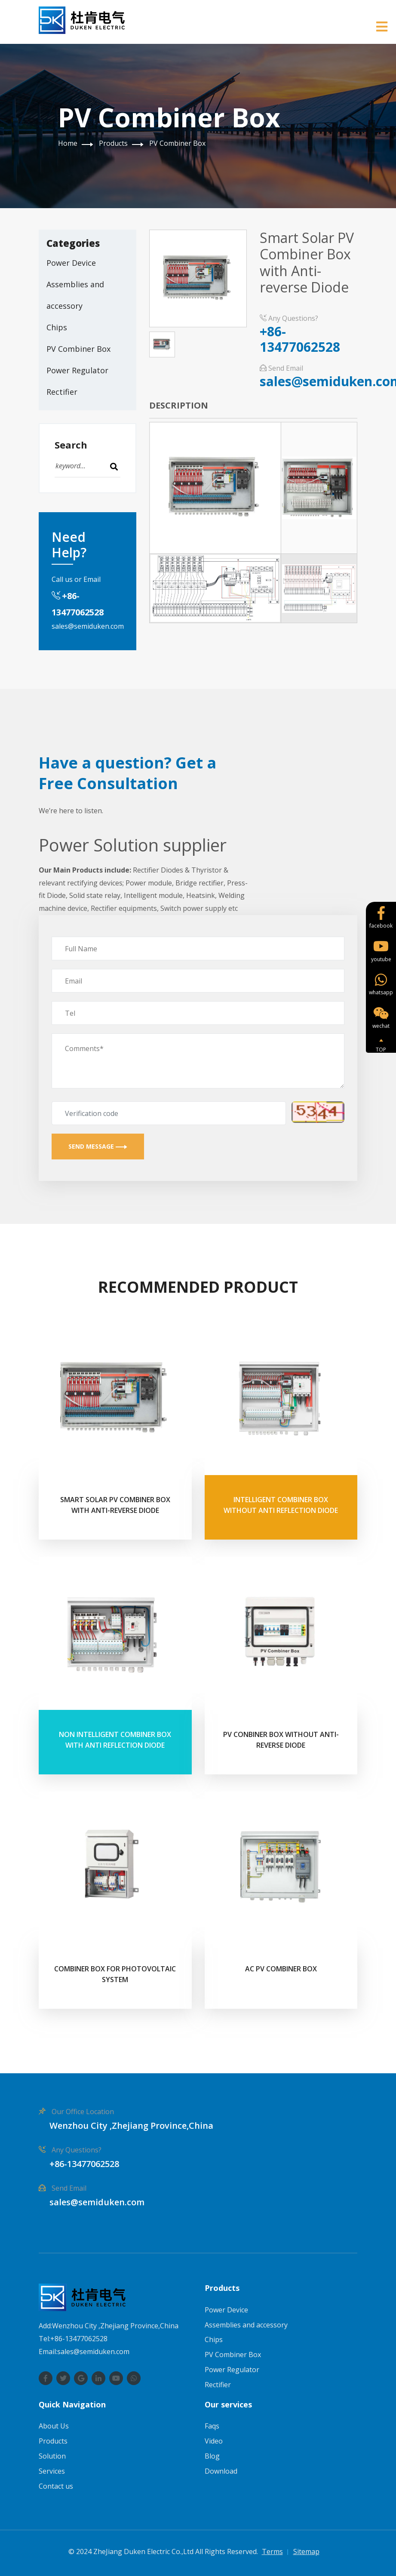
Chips (56, 327)
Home (67, 143)
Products (113, 143)
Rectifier (61, 392)
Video (214, 2441)
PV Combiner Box (177, 143)
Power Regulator (77, 370)
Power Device (71, 263)
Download (221, 2471)
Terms (272, 2551)
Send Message (97, 1146)
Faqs (212, 2426)
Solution (52, 2456)
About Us (54, 2426)
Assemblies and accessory (75, 295)
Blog (212, 2456)
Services (52, 2471)
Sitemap (306, 2551)
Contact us (56, 2486)
